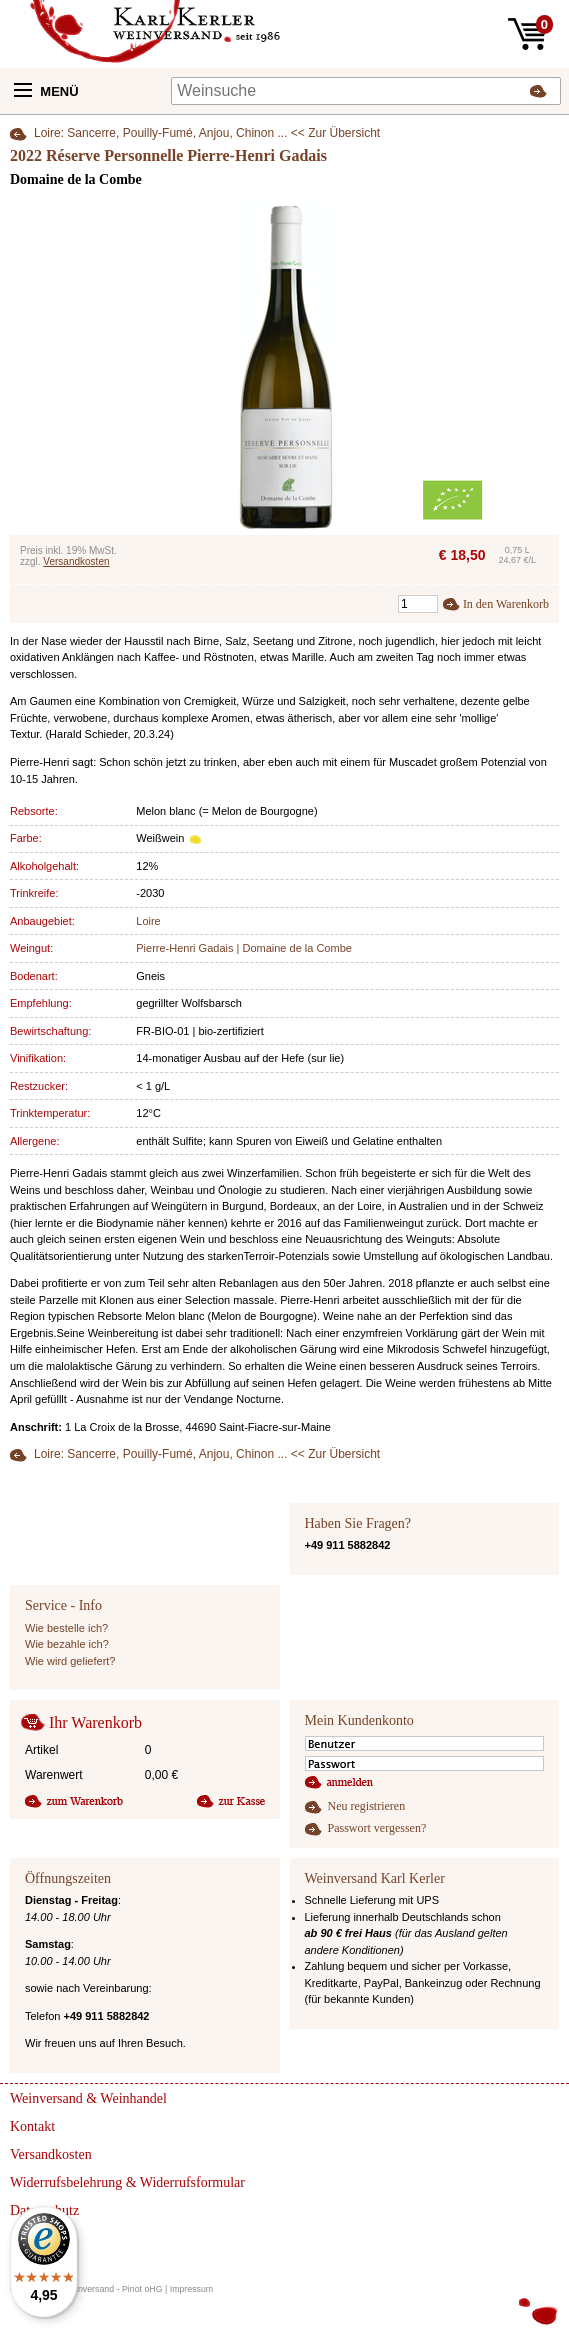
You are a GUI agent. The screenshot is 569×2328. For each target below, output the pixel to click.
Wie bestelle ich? (66, 1628)
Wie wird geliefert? (70, 1661)
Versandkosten (76, 561)
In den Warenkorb (506, 604)
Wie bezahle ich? (67, 1644)
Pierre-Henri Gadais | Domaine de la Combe (244, 948)
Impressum (192, 2289)
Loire (148, 921)
